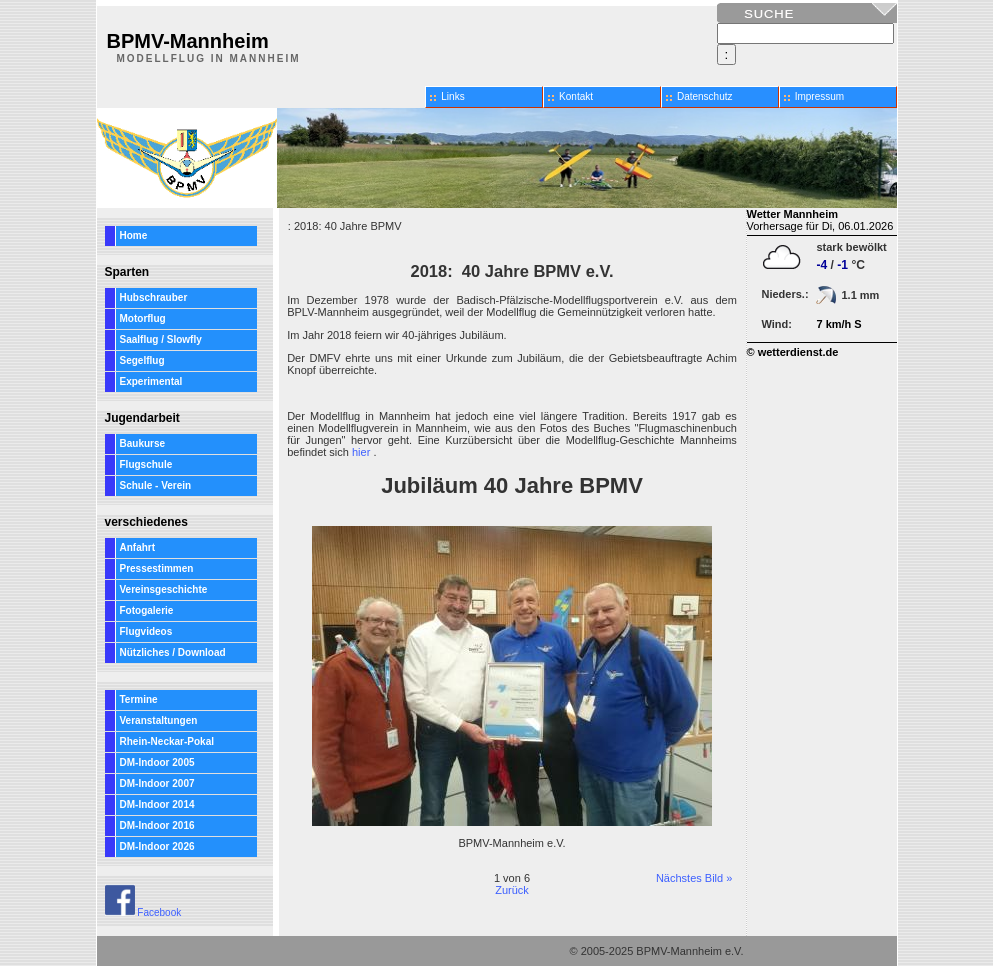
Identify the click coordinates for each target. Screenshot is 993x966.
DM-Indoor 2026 (157, 846)
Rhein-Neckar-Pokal (167, 741)
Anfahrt (138, 547)
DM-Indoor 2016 (157, 825)
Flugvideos (146, 631)
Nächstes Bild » (694, 878)
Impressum (819, 96)
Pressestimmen (157, 568)
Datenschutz (705, 96)
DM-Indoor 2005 (157, 762)
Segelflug (142, 360)
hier (361, 452)
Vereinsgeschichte (164, 589)
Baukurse (143, 443)
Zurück (512, 890)
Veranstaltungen (159, 720)
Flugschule (146, 464)
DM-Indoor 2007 (157, 783)
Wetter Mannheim (792, 214)
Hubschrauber (154, 297)
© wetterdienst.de (793, 352)
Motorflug (143, 318)
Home (134, 235)
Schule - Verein (156, 485)
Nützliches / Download (173, 652)
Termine (139, 699)
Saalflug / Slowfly (161, 339)
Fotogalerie (147, 610)
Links (452, 96)
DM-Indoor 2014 (157, 804)
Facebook (143, 912)
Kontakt (576, 96)
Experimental (151, 381)
